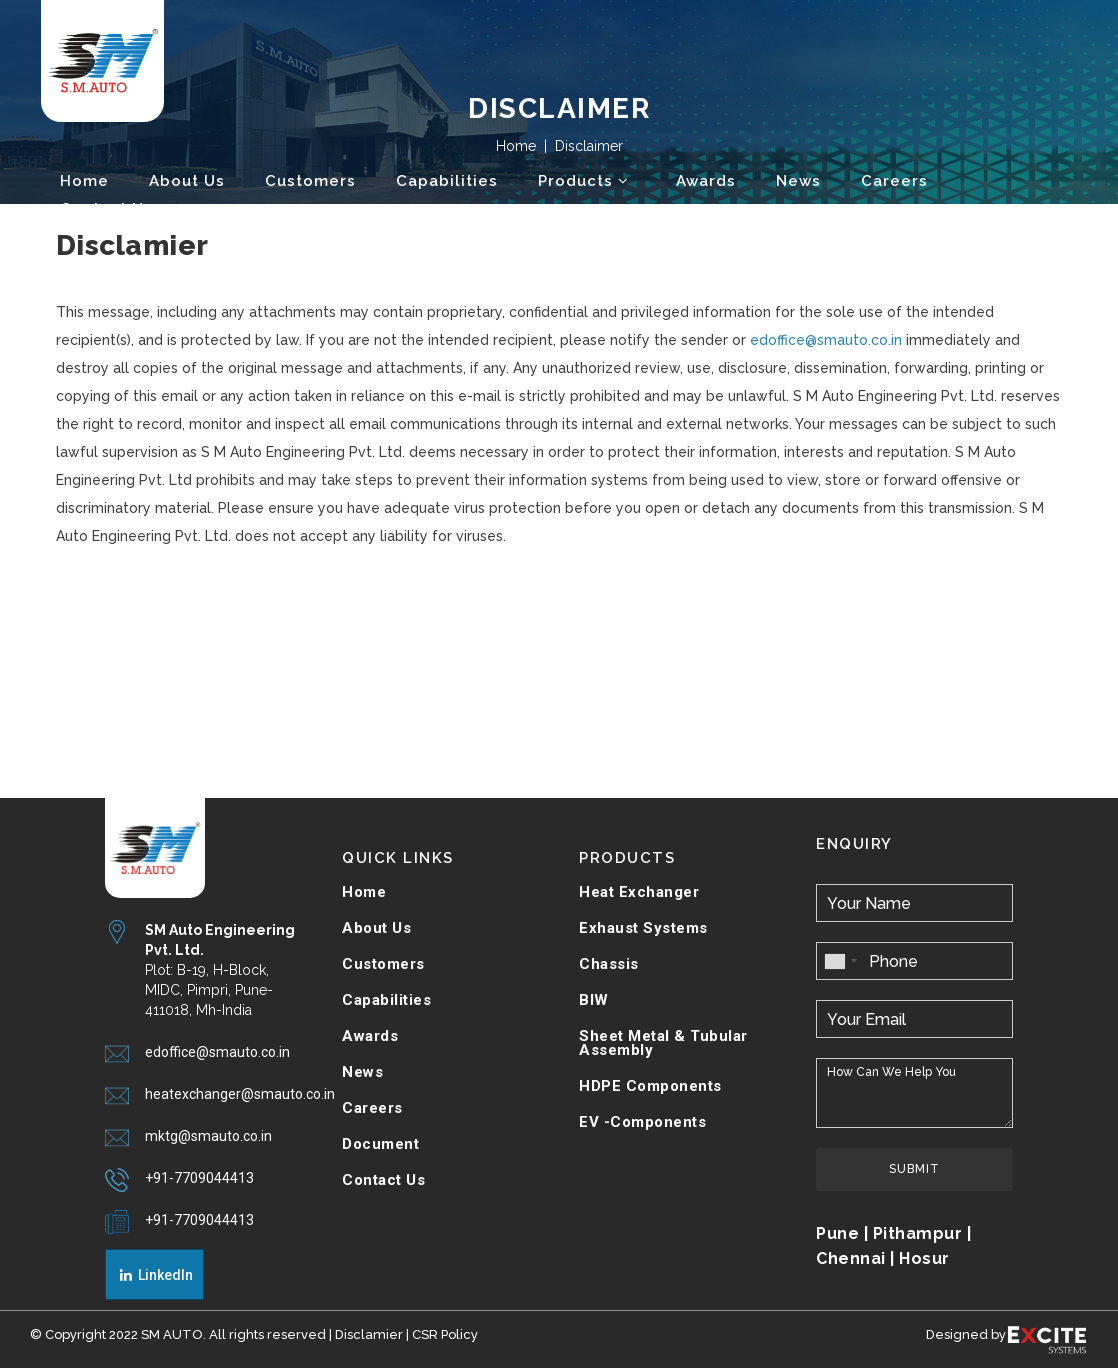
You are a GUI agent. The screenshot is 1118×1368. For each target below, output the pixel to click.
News (362, 1072)
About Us (376, 928)
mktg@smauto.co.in (208, 1136)
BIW (594, 1000)
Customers (383, 964)
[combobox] (840, 961)
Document (380, 1144)
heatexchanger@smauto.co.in (240, 1094)
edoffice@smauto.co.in (826, 340)
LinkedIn (155, 1275)
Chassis (609, 964)
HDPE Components (650, 1086)
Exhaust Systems (643, 928)
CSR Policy (445, 1334)
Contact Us (383, 1180)
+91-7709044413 (199, 1178)
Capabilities (386, 1000)
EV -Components (642, 1122)
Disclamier (369, 1334)
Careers (372, 1108)
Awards (370, 1036)
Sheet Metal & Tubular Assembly (663, 1043)
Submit (914, 1169)
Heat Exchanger (639, 892)
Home (364, 892)
